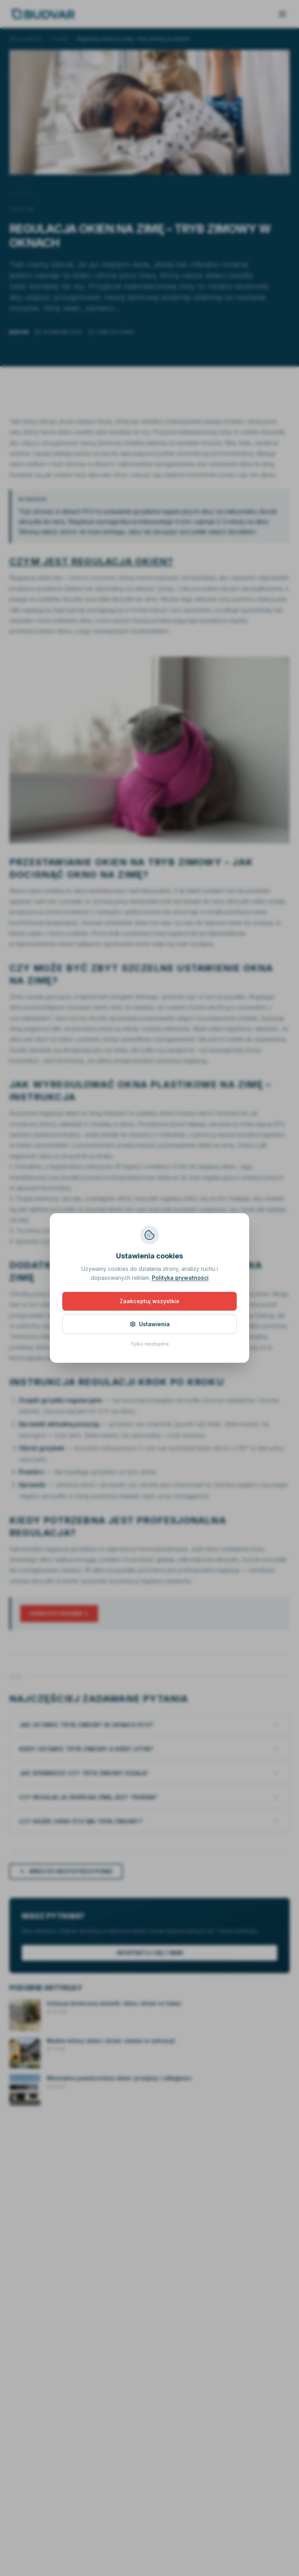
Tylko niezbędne (149, 1344)
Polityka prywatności (180, 1277)
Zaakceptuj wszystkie (149, 1301)
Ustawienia (150, 1324)
